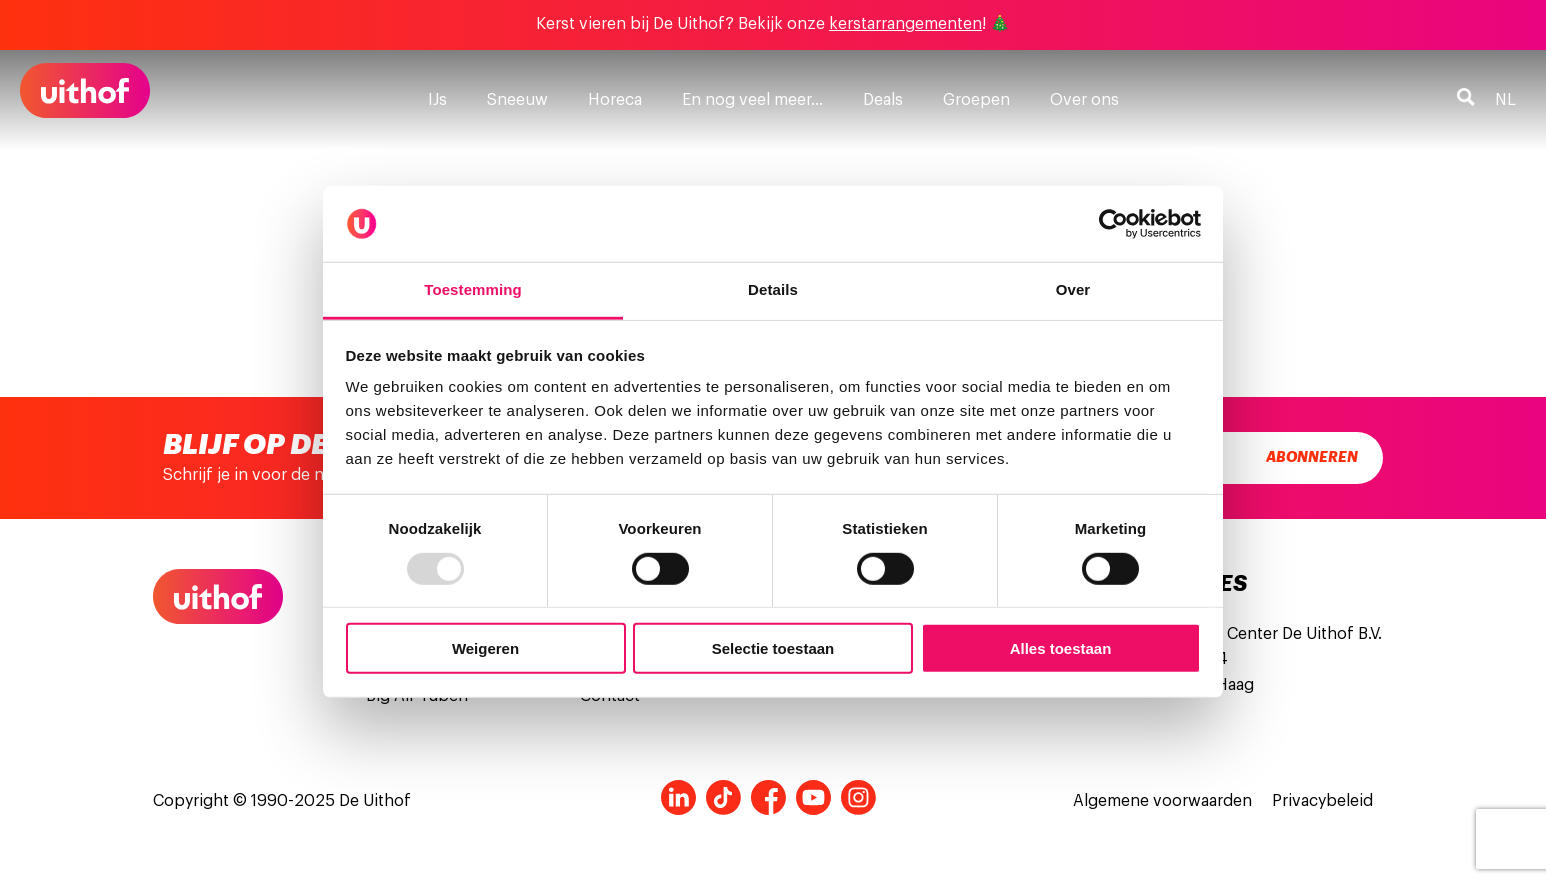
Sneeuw (517, 100)
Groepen (976, 100)
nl (1505, 100)
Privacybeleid (1322, 801)
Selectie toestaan (773, 648)
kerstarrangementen (905, 24)
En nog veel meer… (752, 100)
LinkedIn (678, 797)
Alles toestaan (1061, 648)
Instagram (858, 797)
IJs (437, 100)
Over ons (1084, 100)
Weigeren (485, 648)
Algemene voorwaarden (1162, 801)
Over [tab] (1073, 289)
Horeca (615, 100)
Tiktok (723, 797)
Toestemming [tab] (473, 289)
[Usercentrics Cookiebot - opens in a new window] (1113, 224)
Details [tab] (773, 289)
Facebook (768, 797)
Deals (883, 100)
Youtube (813, 797)
